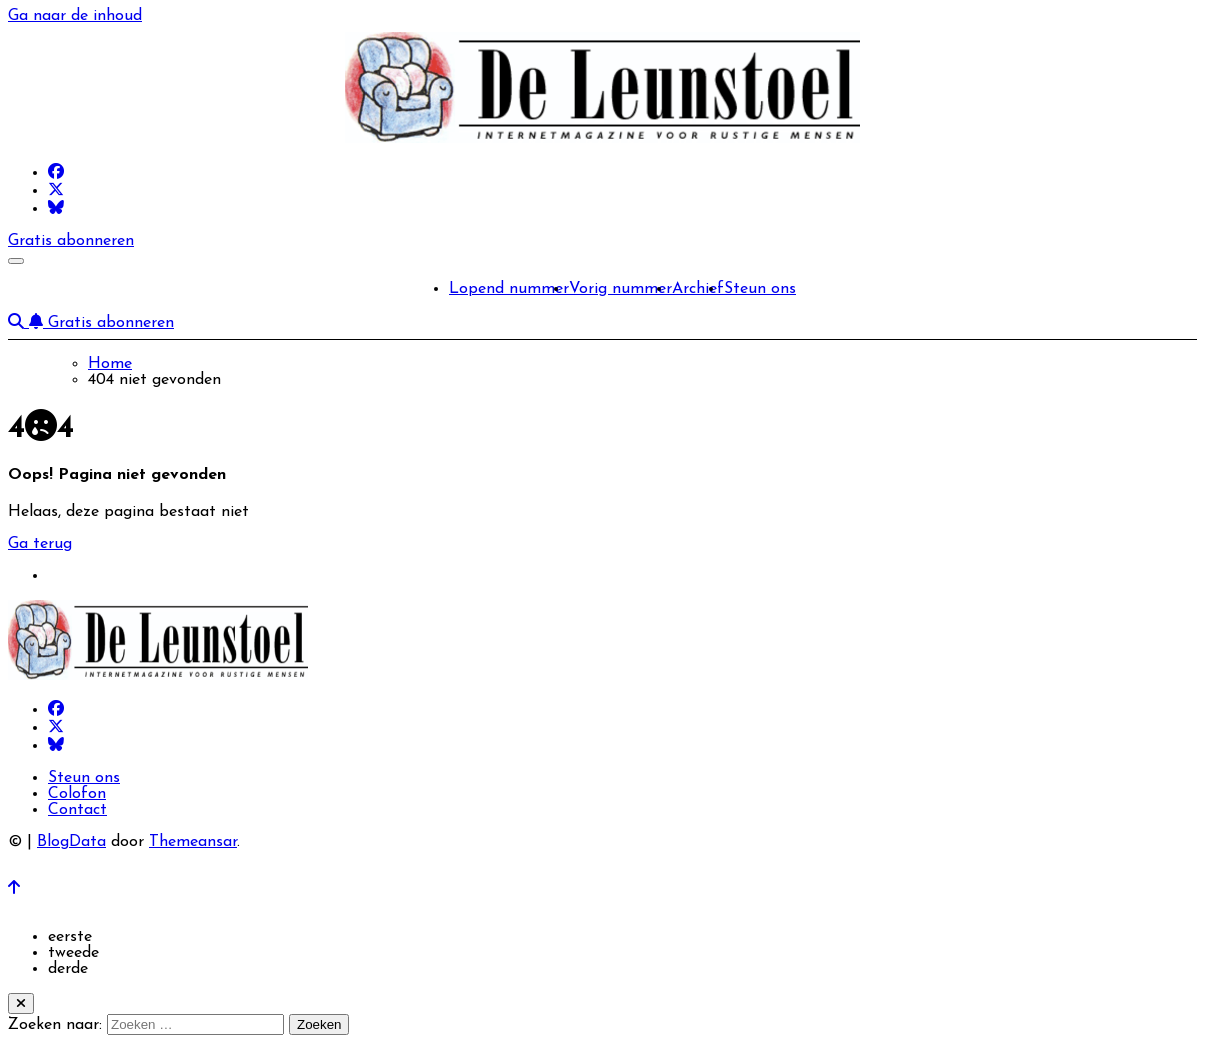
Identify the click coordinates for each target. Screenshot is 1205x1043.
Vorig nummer (620, 289)
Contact (77, 810)
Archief (698, 289)
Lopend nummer (509, 289)
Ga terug (40, 544)
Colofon (77, 794)
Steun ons (760, 289)
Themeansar (193, 842)
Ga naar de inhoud (75, 16)
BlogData (71, 842)
